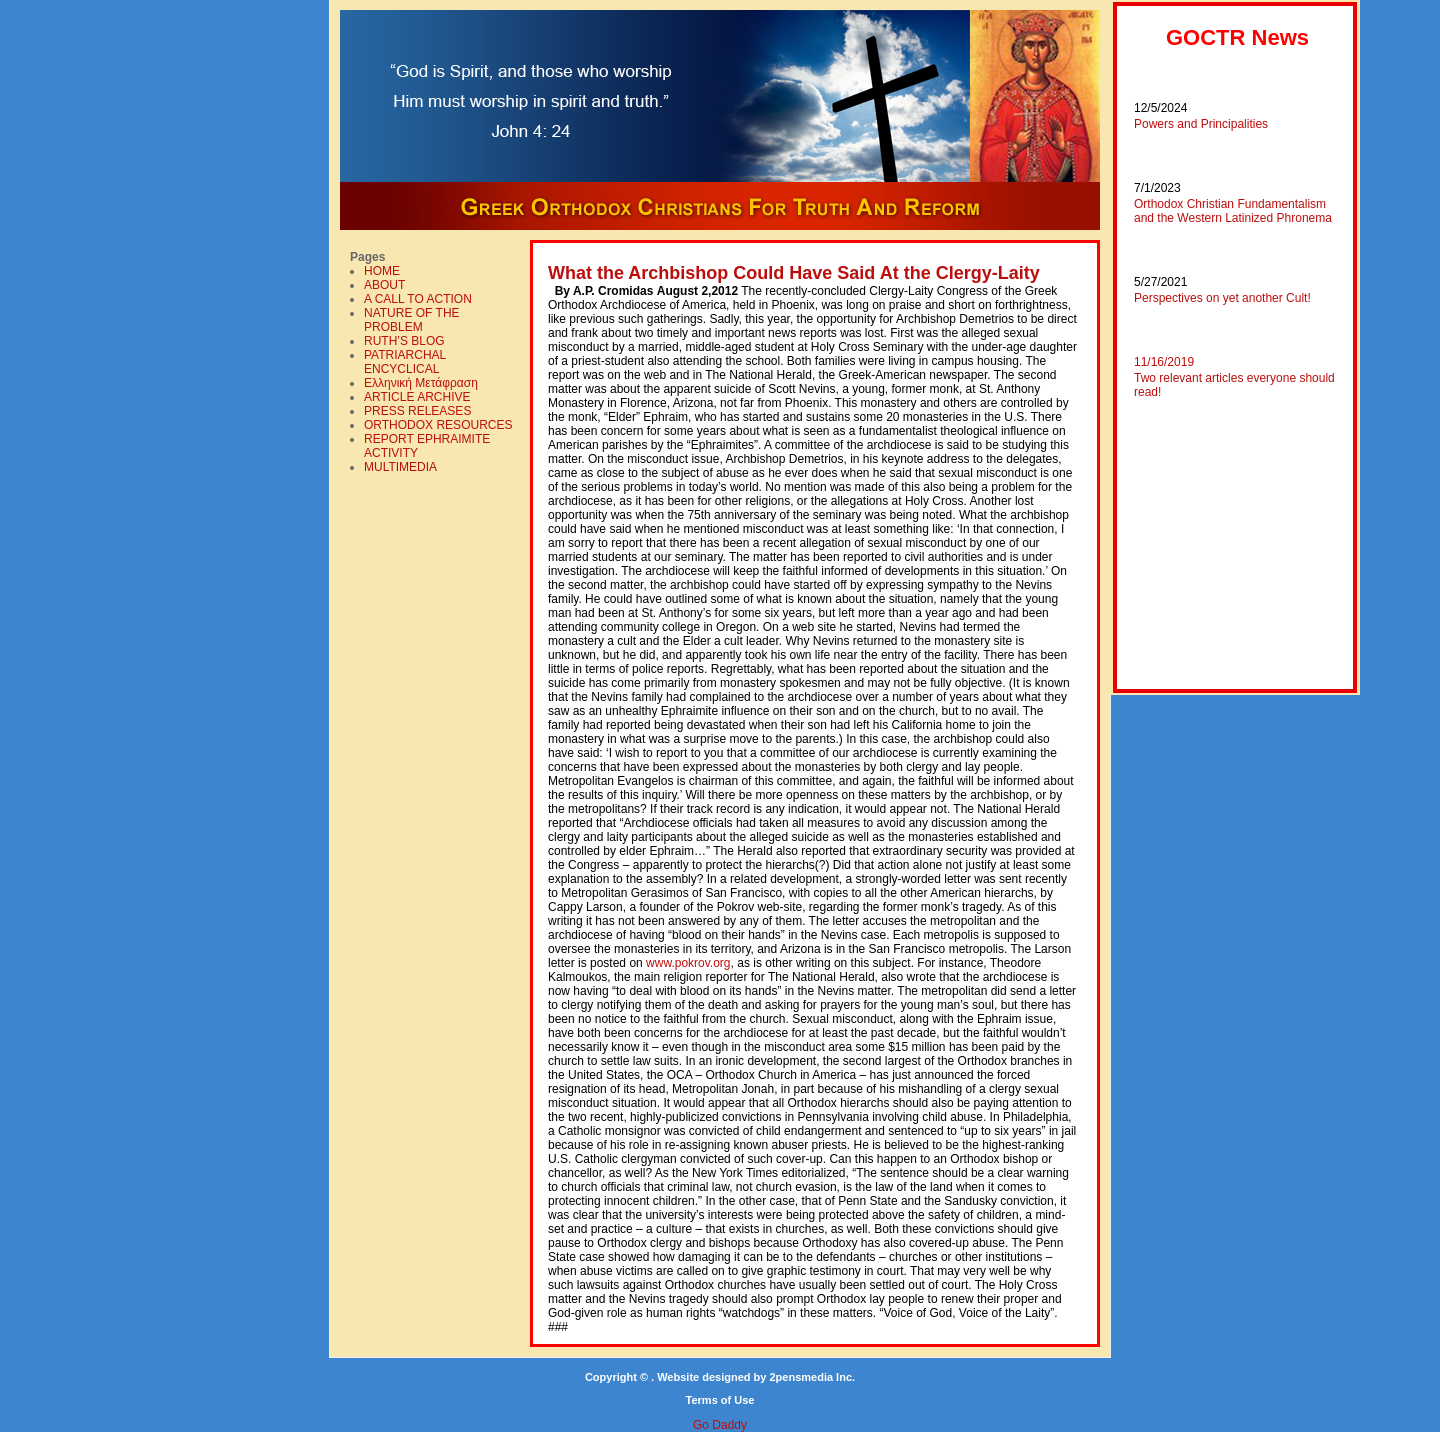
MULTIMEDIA (400, 467)
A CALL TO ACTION (418, 299)
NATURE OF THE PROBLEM (412, 320)
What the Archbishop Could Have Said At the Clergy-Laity (794, 273)
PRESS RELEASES (417, 411)
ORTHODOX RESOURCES (438, 425)
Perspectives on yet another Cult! (1222, 298)
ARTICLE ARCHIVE (417, 397)
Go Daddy (720, 1425)
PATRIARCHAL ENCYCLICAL (405, 362)
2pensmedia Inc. (812, 1377)
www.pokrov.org (688, 963)
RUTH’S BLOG (404, 341)
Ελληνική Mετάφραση (421, 383)
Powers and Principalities (1201, 124)
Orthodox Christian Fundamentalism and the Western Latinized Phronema (1233, 211)
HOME (382, 271)
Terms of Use (720, 1400)
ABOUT (384, 285)
